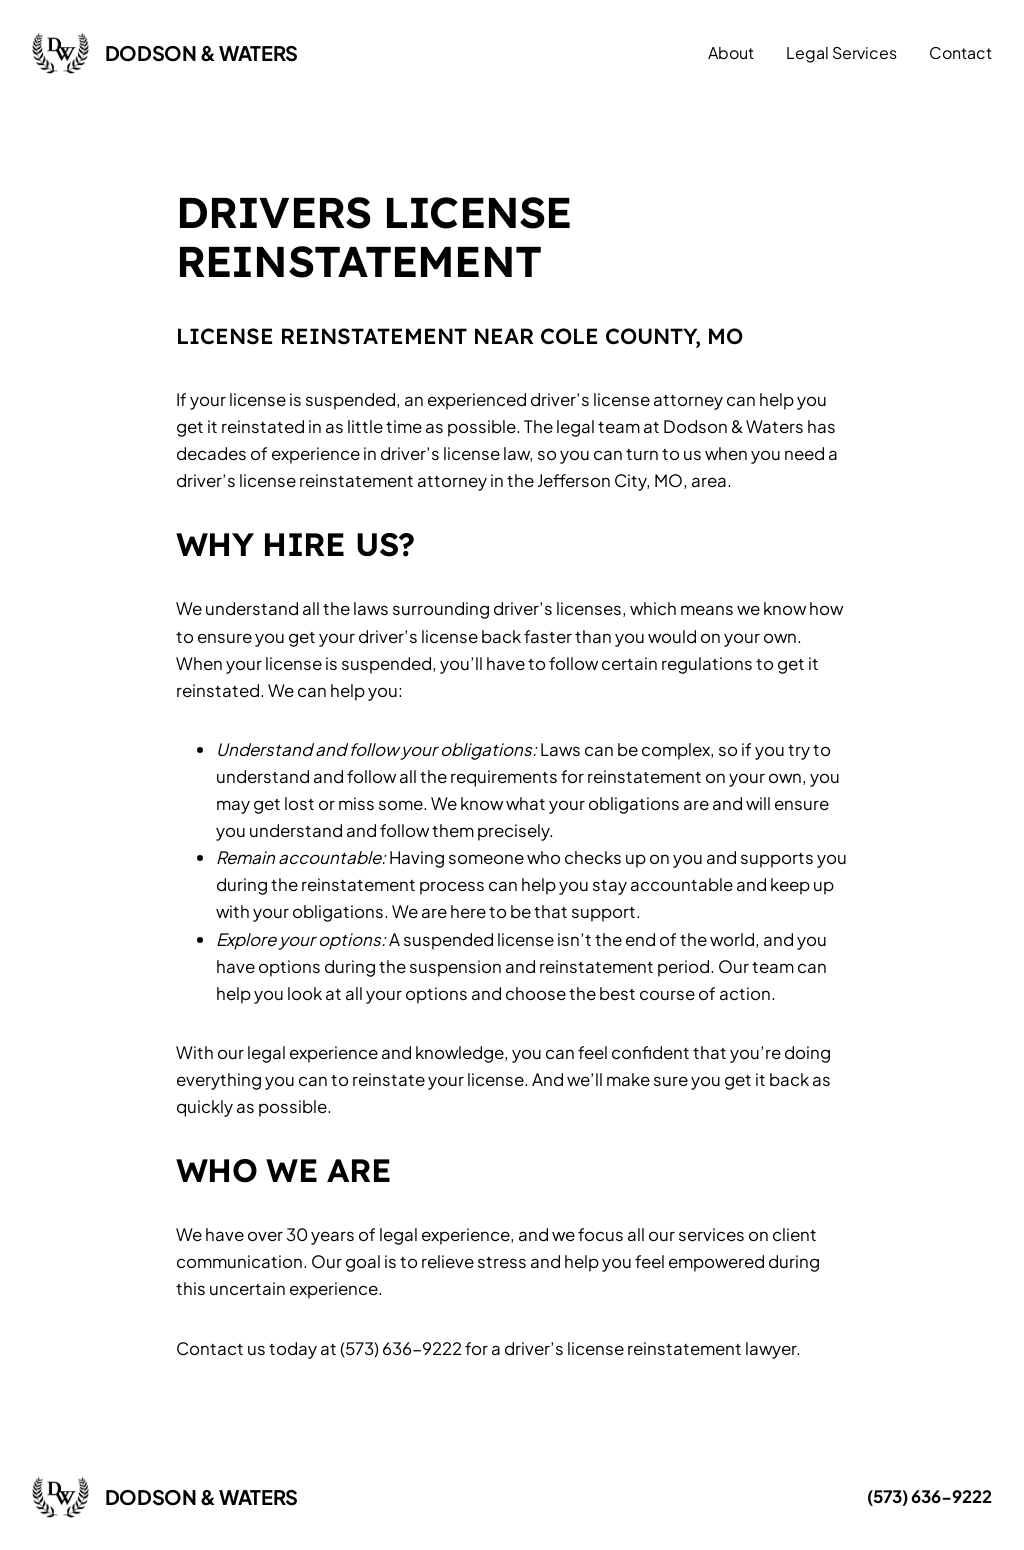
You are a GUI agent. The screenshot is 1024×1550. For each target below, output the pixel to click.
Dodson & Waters (201, 52)
